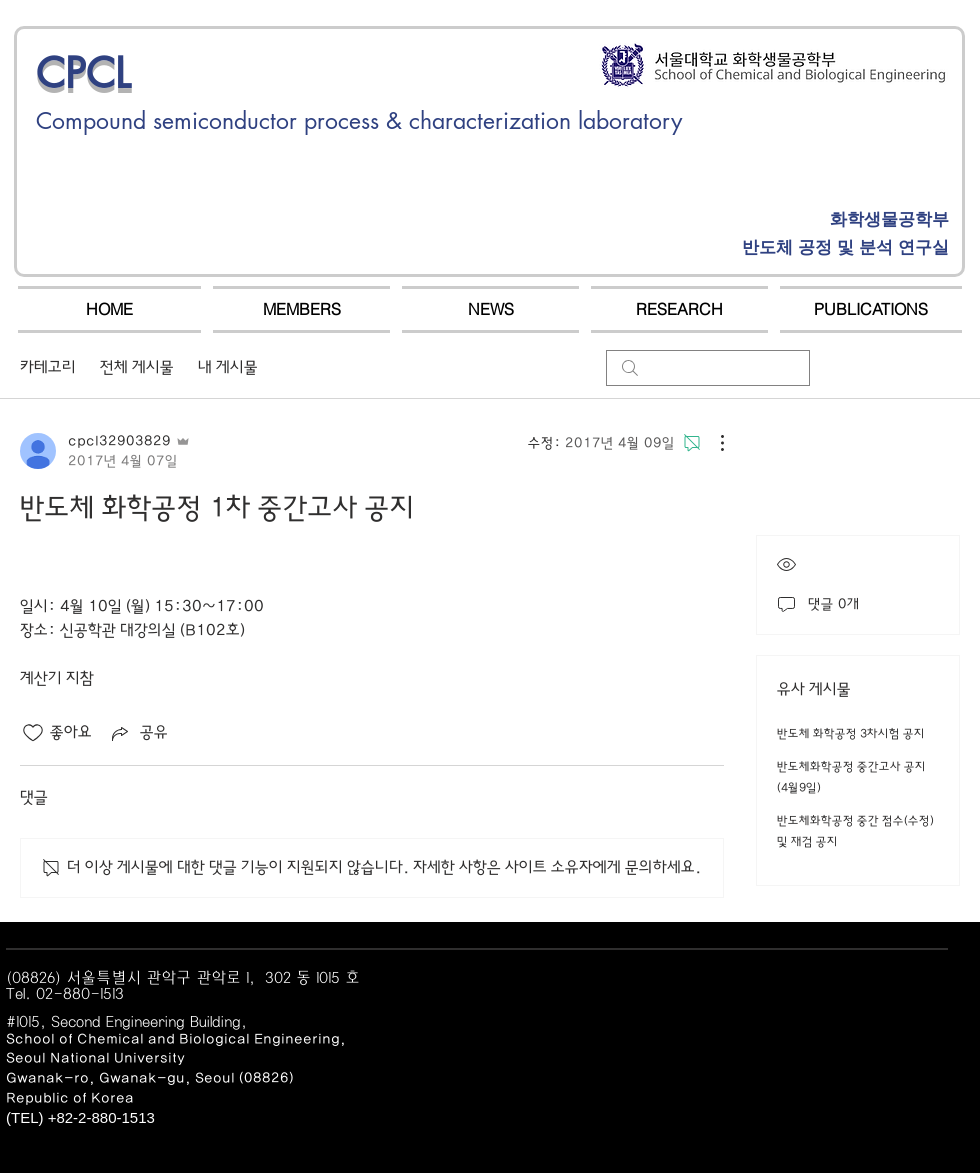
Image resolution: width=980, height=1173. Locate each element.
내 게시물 (228, 367)
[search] (708, 368)
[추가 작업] (712, 443)
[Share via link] (138, 733)
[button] (301, 309)
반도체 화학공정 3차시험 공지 (851, 734)
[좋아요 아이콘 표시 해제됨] (33, 733)
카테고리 (48, 367)
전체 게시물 (137, 367)
